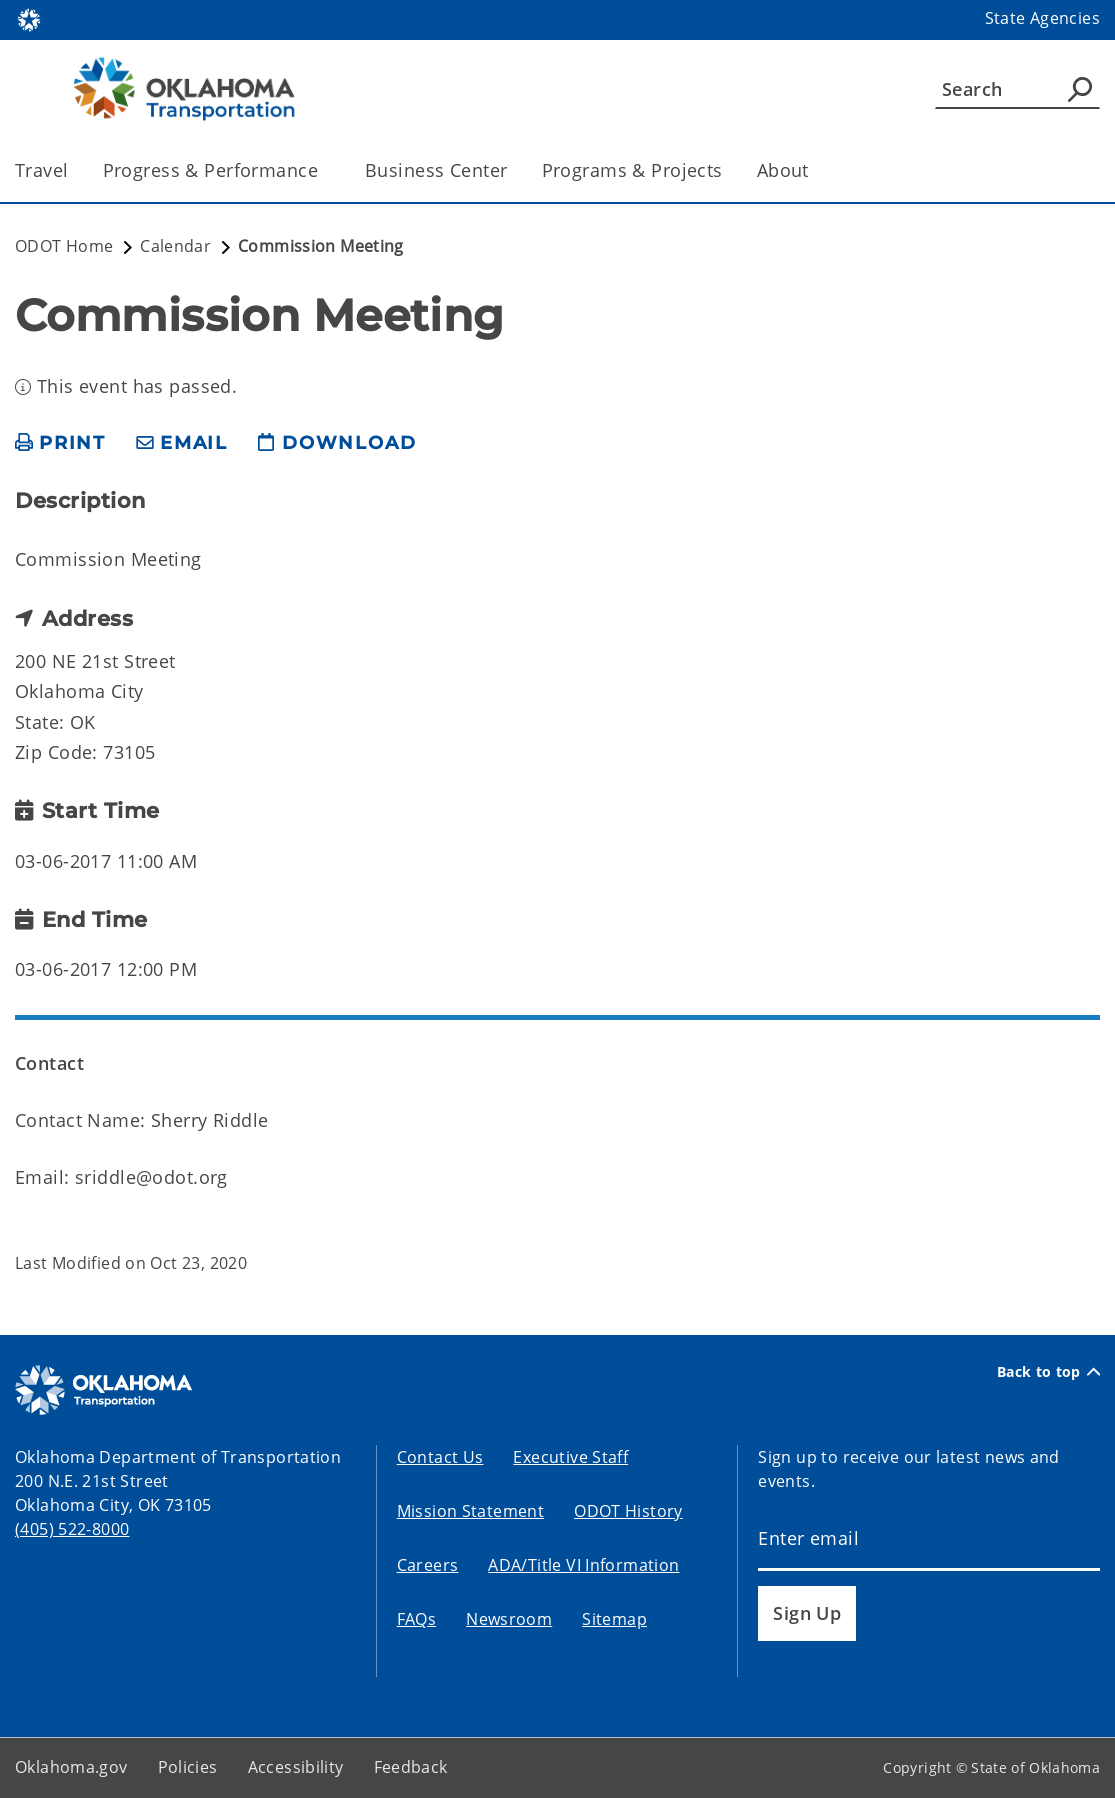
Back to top (1048, 1372)
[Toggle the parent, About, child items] (815, 170)
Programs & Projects (632, 170)
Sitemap (614, 1619)
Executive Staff (570, 1457)
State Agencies (1042, 18)
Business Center (436, 170)
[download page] (337, 443)
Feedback (411, 1767)
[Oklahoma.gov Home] (29, 18)
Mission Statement (470, 1511)
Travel (42, 170)
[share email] (182, 443)
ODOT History (628, 1511)
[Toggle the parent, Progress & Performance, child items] (324, 170)
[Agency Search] (1080, 89)
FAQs (417, 1619)
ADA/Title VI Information (583, 1565)
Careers (428, 1565)
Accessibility (296, 1767)
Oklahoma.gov (71, 1767)
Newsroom (509, 1619)
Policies (188, 1767)
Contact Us (440, 1457)
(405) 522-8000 (72, 1529)
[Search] (1017, 89)
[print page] (60, 443)
